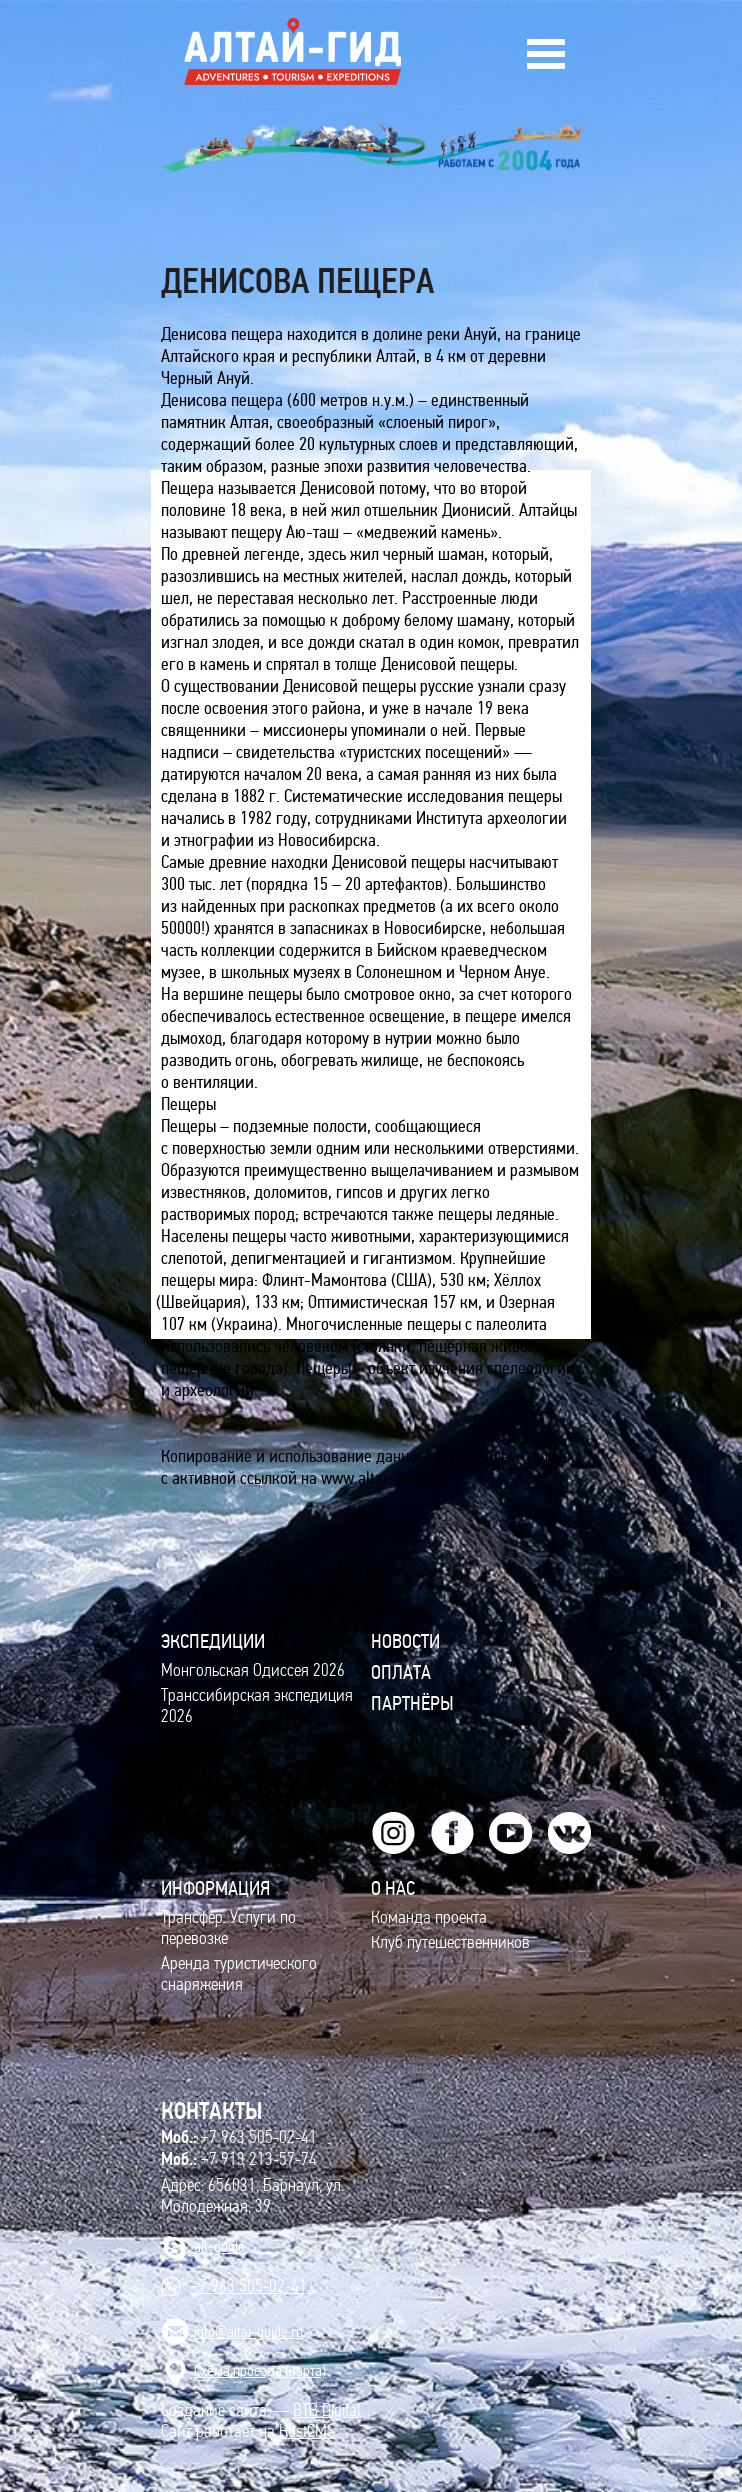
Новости (405, 1641)
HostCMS (307, 2431)
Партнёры (412, 1703)
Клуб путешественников (450, 1942)
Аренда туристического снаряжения (239, 1974)
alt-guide (219, 2246)
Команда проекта (429, 1917)
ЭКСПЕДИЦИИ (213, 1641)
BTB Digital (327, 2410)
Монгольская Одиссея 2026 (253, 1670)
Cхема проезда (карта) (260, 2370)
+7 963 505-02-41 (239, 2137)
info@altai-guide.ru (248, 2331)
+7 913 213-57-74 (239, 2159)
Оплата (401, 1672)
